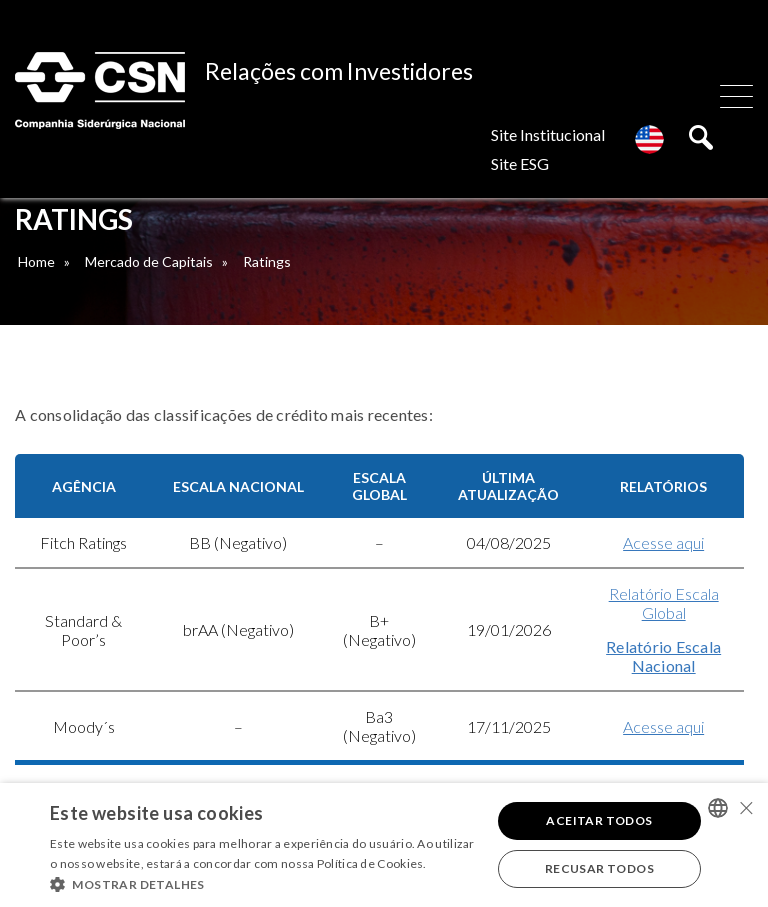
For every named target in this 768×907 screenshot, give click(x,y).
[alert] (384, 845)
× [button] (745, 807)
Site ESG (520, 163)
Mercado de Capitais (149, 261)
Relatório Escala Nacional (663, 656)
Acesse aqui (663, 542)
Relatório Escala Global (664, 603)
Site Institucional (548, 134)
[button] (264, 883)
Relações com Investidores (339, 71)
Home (36, 261)
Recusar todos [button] (599, 868)
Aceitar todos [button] (599, 820)
